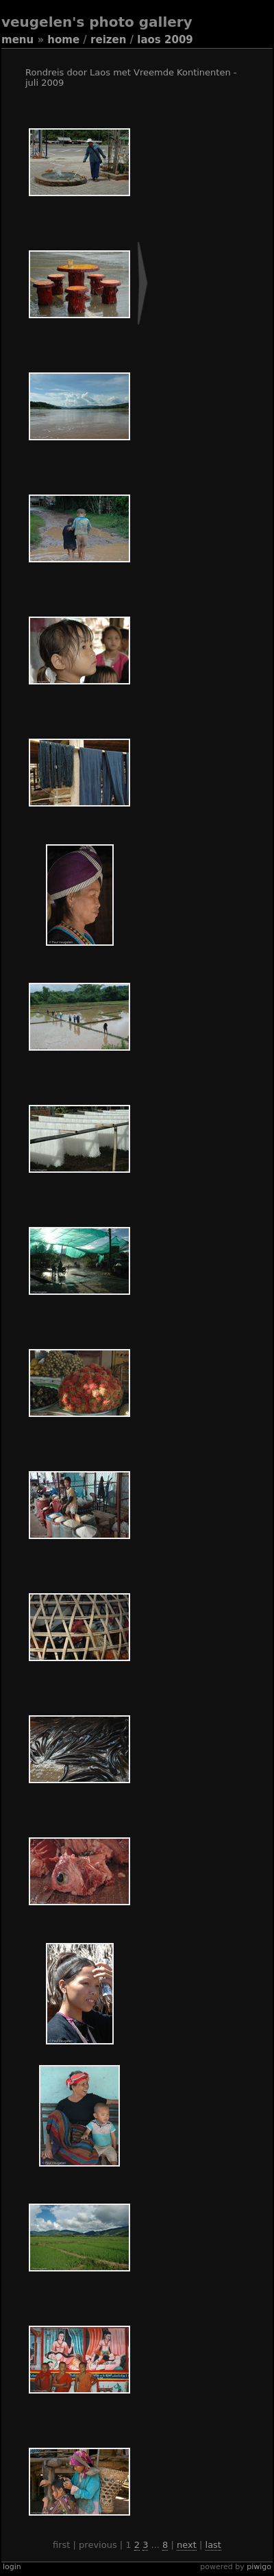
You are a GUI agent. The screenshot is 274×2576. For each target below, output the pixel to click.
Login (12, 2566)
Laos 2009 (164, 40)
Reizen (108, 40)
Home (63, 40)
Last (213, 2545)
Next (187, 2545)
